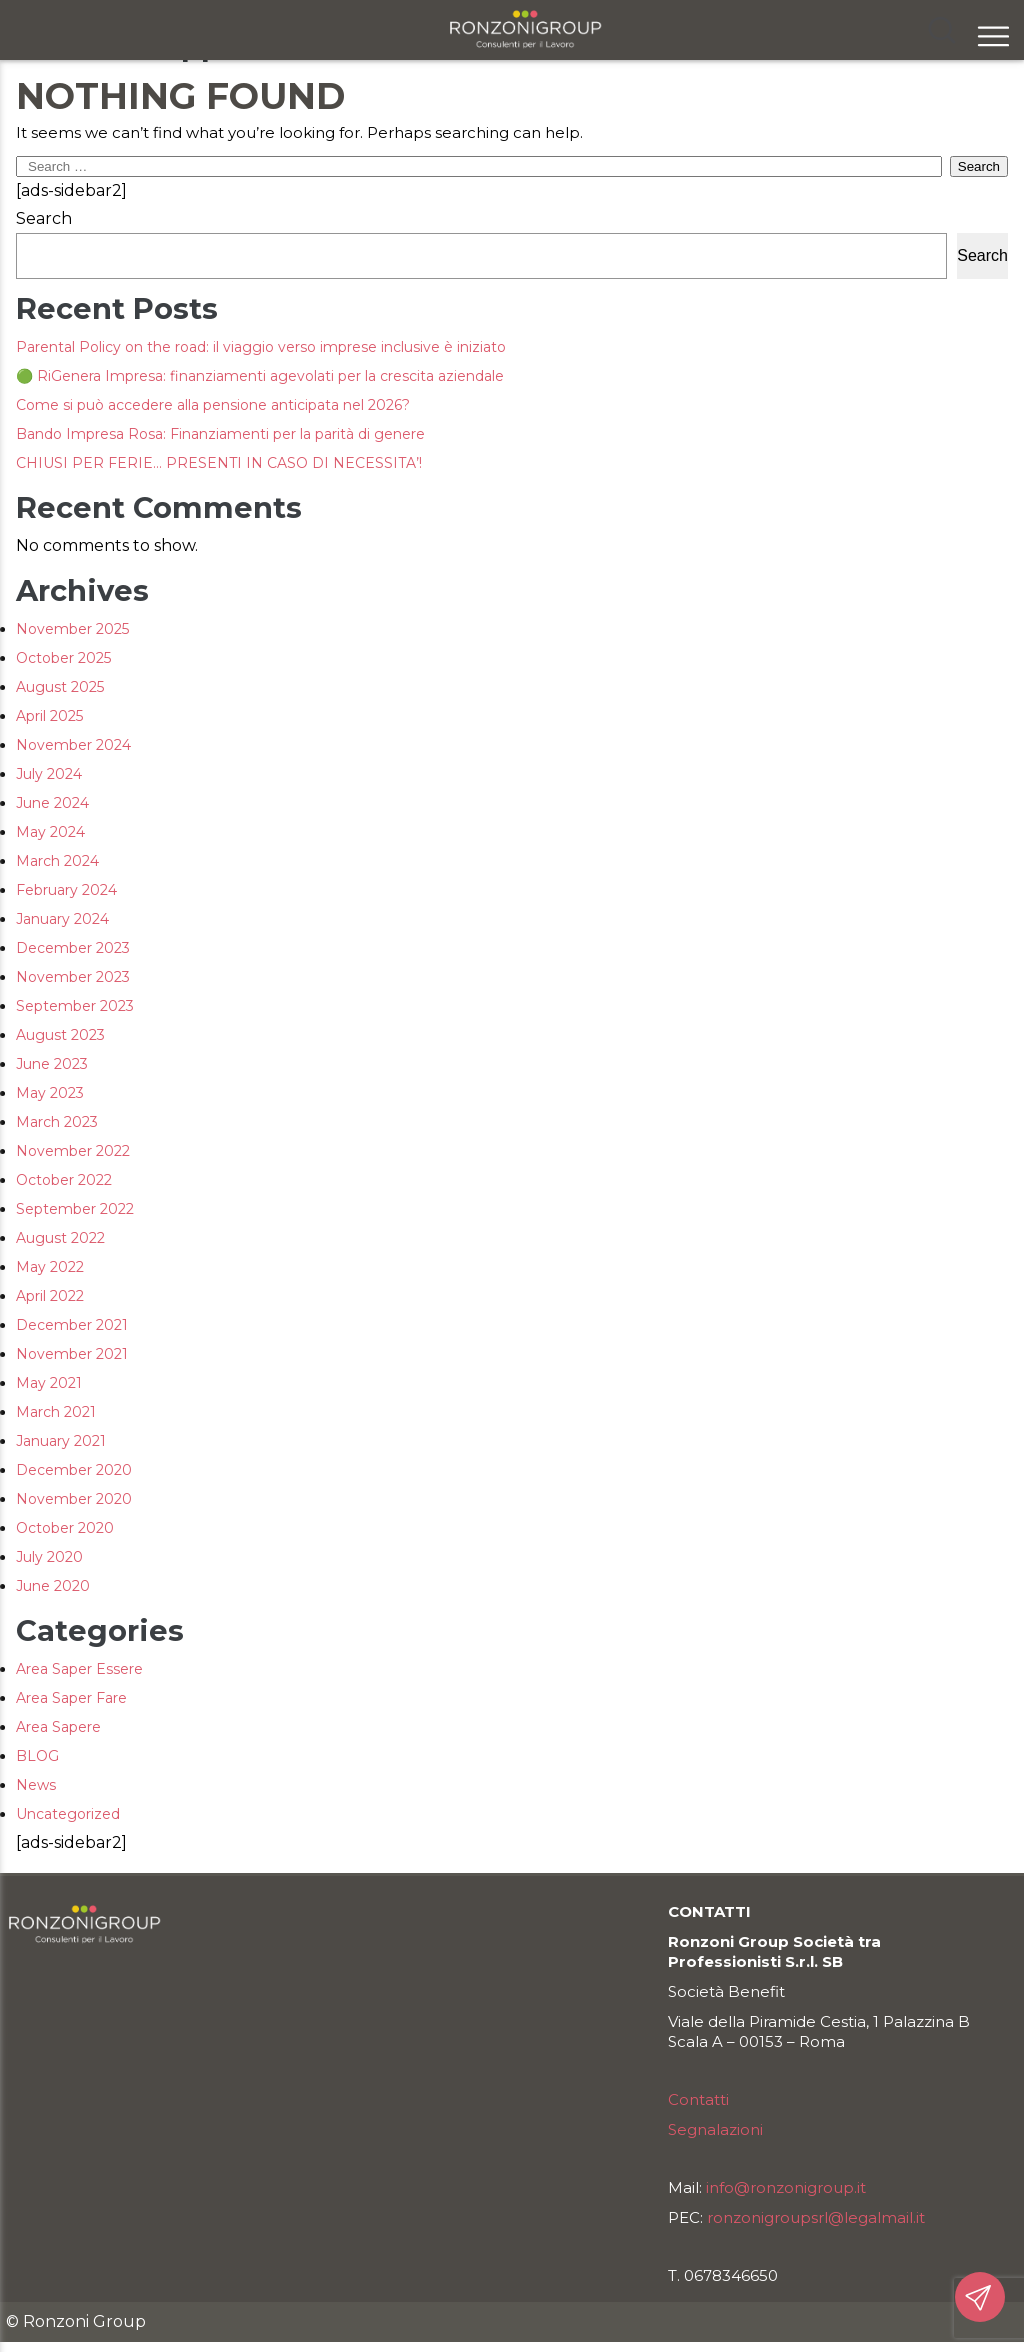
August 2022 (60, 1238)
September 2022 (75, 1209)
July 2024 (49, 774)
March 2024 (57, 861)
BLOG (37, 1756)
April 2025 (49, 716)
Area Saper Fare (71, 1698)
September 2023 (75, 1006)
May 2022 (50, 1267)
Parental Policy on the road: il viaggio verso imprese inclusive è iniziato (261, 347)
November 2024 (73, 745)
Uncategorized (68, 1814)
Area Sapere (58, 1727)
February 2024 (66, 890)
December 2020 (74, 1470)
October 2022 (64, 1180)
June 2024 (52, 803)
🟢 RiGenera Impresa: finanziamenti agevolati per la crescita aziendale (260, 376)
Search (44, 218)
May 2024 (50, 832)
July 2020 (49, 1557)
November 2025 (72, 629)
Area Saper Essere (79, 1669)
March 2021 (56, 1412)
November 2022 (73, 1151)
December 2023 (73, 948)
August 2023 (60, 1035)
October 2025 (63, 658)
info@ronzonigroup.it (786, 2187)
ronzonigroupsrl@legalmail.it (816, 2217)
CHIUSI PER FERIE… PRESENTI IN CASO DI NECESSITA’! (219, 463)
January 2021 (61, 1441)
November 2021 (72, 1354)
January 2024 (62, 919)
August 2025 (60, 687)
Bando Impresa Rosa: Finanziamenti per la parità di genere (220, 434)
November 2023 (73, 977)
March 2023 (57, 1122)
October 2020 (65, 1528)
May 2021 (49, 1383)
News (36, 1785)
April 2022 (50, 1296)
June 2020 (53, 1586)
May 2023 (50, 1093)
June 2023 (52, 1064)
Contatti (698, 2099)
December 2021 (72, 1325)
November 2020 (74, 1499)
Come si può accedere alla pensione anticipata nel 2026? (213, 405)
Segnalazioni (715, 2129)
